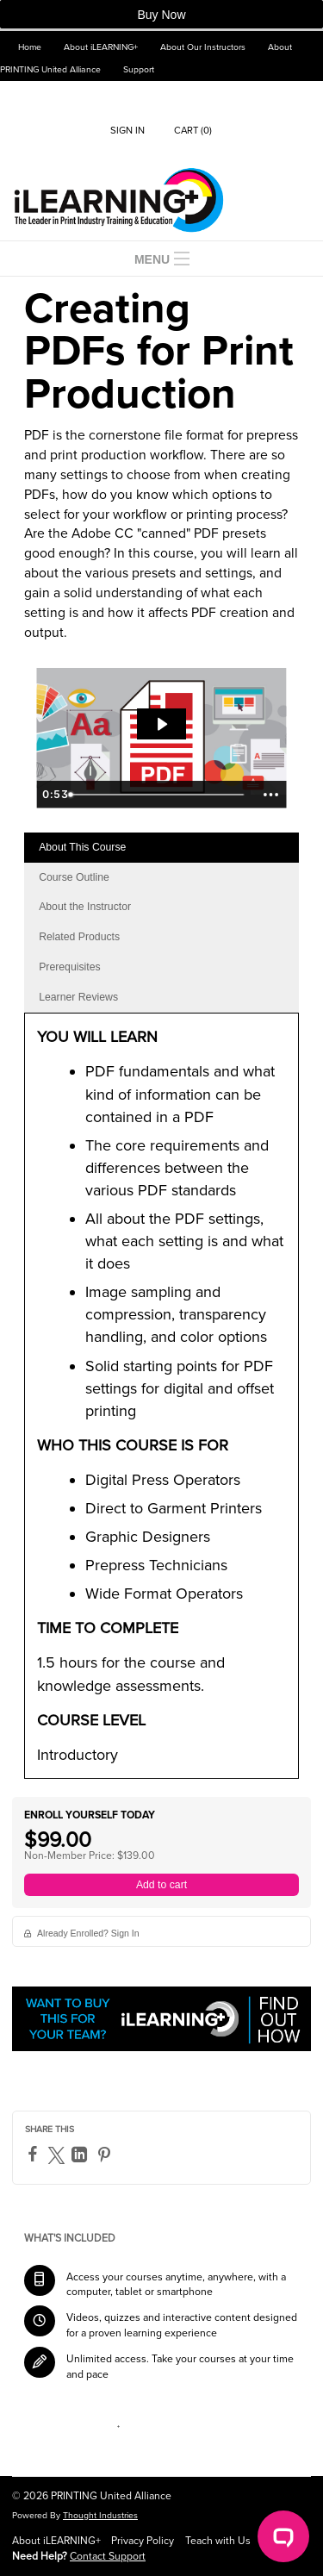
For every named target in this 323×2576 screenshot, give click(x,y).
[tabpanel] (161, 1402)
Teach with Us (218, 2541)
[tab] (161, 848)
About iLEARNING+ (101, 47)
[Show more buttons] (270, 794)
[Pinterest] (106, 2154)
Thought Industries (100, 2515)
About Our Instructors (202, 47)
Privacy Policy (142, 2541)
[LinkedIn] (81, 2154)
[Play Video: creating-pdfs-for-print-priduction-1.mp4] (161, 723)
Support (138, 69)
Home (29, 47)
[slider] (158, 794)
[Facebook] (35, 2153)
